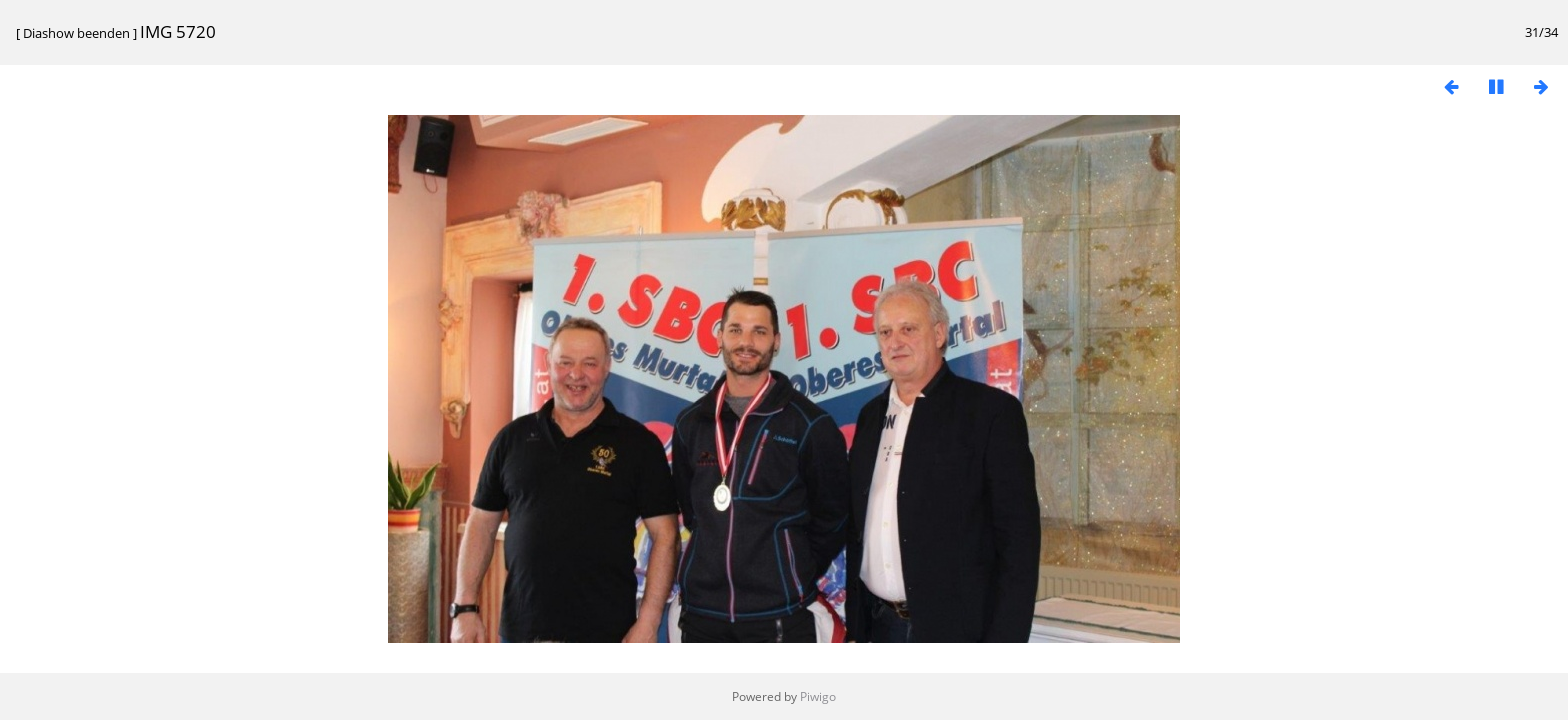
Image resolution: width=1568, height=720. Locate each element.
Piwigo (818, 696)
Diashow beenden (76, 33)
